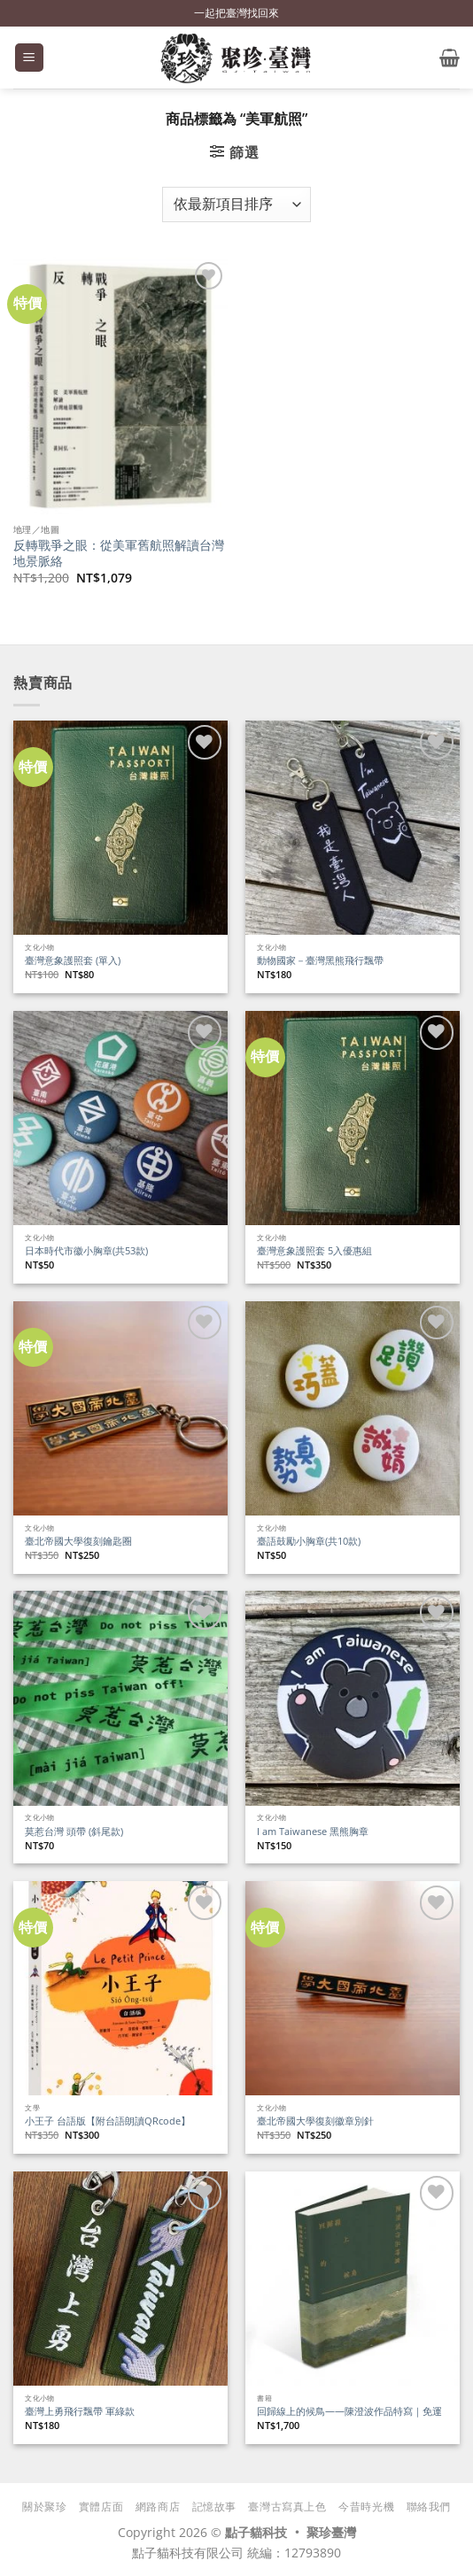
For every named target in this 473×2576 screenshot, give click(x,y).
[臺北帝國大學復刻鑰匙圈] (120, 1408)
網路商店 (158, 2506)
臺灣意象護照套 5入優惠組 (314, 1251)
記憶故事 (214, 2506)
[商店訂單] (236, 204)
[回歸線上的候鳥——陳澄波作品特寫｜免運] (352, 2278)
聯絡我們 (429, 2506)
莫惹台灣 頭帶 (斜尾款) (74, 1831)
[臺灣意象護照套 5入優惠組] (352, 1118)
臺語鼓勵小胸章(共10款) (309, 1541)
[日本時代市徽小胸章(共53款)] (120, 1118)
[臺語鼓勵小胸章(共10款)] (352, 1408)
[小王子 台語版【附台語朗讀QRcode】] (120, 1988)
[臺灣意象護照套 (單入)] (120, 828)
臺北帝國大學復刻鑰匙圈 (78, 1541)
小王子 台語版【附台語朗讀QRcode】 (107, 2121)
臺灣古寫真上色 (287, 2506)
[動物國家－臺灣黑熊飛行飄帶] (352, 828)
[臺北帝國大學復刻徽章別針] (352, 1988)
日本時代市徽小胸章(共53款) (86, 1251)
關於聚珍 (44, 2506)
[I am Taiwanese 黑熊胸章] (352, 1698)
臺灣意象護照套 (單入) (72, 960)
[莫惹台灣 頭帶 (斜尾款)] (120, 1698)
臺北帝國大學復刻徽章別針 (315, 2121)
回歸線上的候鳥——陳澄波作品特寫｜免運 (349, 2411)
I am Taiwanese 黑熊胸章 (312, 1831)
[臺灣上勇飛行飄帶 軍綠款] (120, 2278)
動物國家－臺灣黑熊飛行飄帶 (320, 960)
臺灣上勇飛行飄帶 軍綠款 (80, 2411)
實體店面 (101, 2506)
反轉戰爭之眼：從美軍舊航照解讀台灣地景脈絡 (118, 552)
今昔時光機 (366, 2506)
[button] (29, 58)
